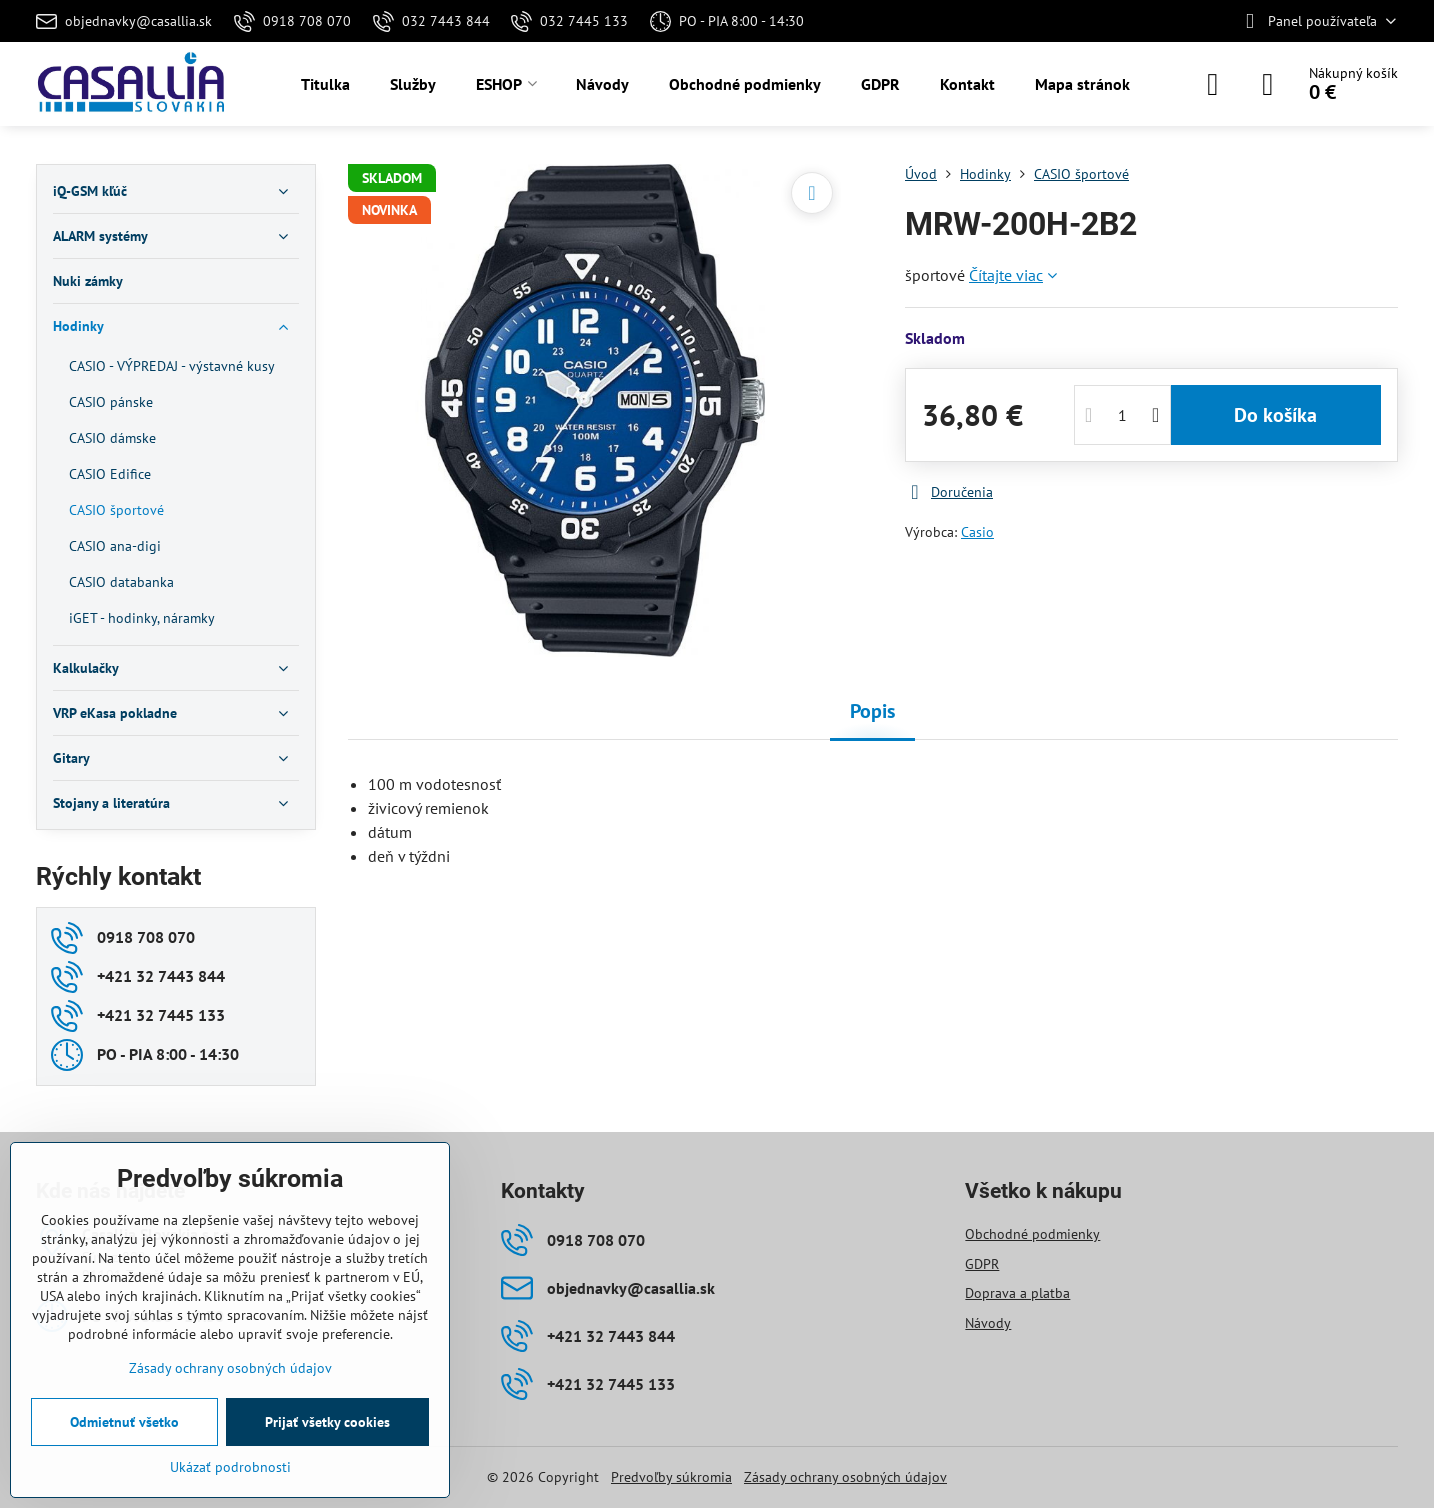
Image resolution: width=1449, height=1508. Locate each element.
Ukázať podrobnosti (230, 1467)
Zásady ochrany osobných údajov (845, 1477)
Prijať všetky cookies (327, 1422)
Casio (977, 532)
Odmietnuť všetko (124, 1422)
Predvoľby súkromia (671, 1477)
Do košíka (1275, 415)
